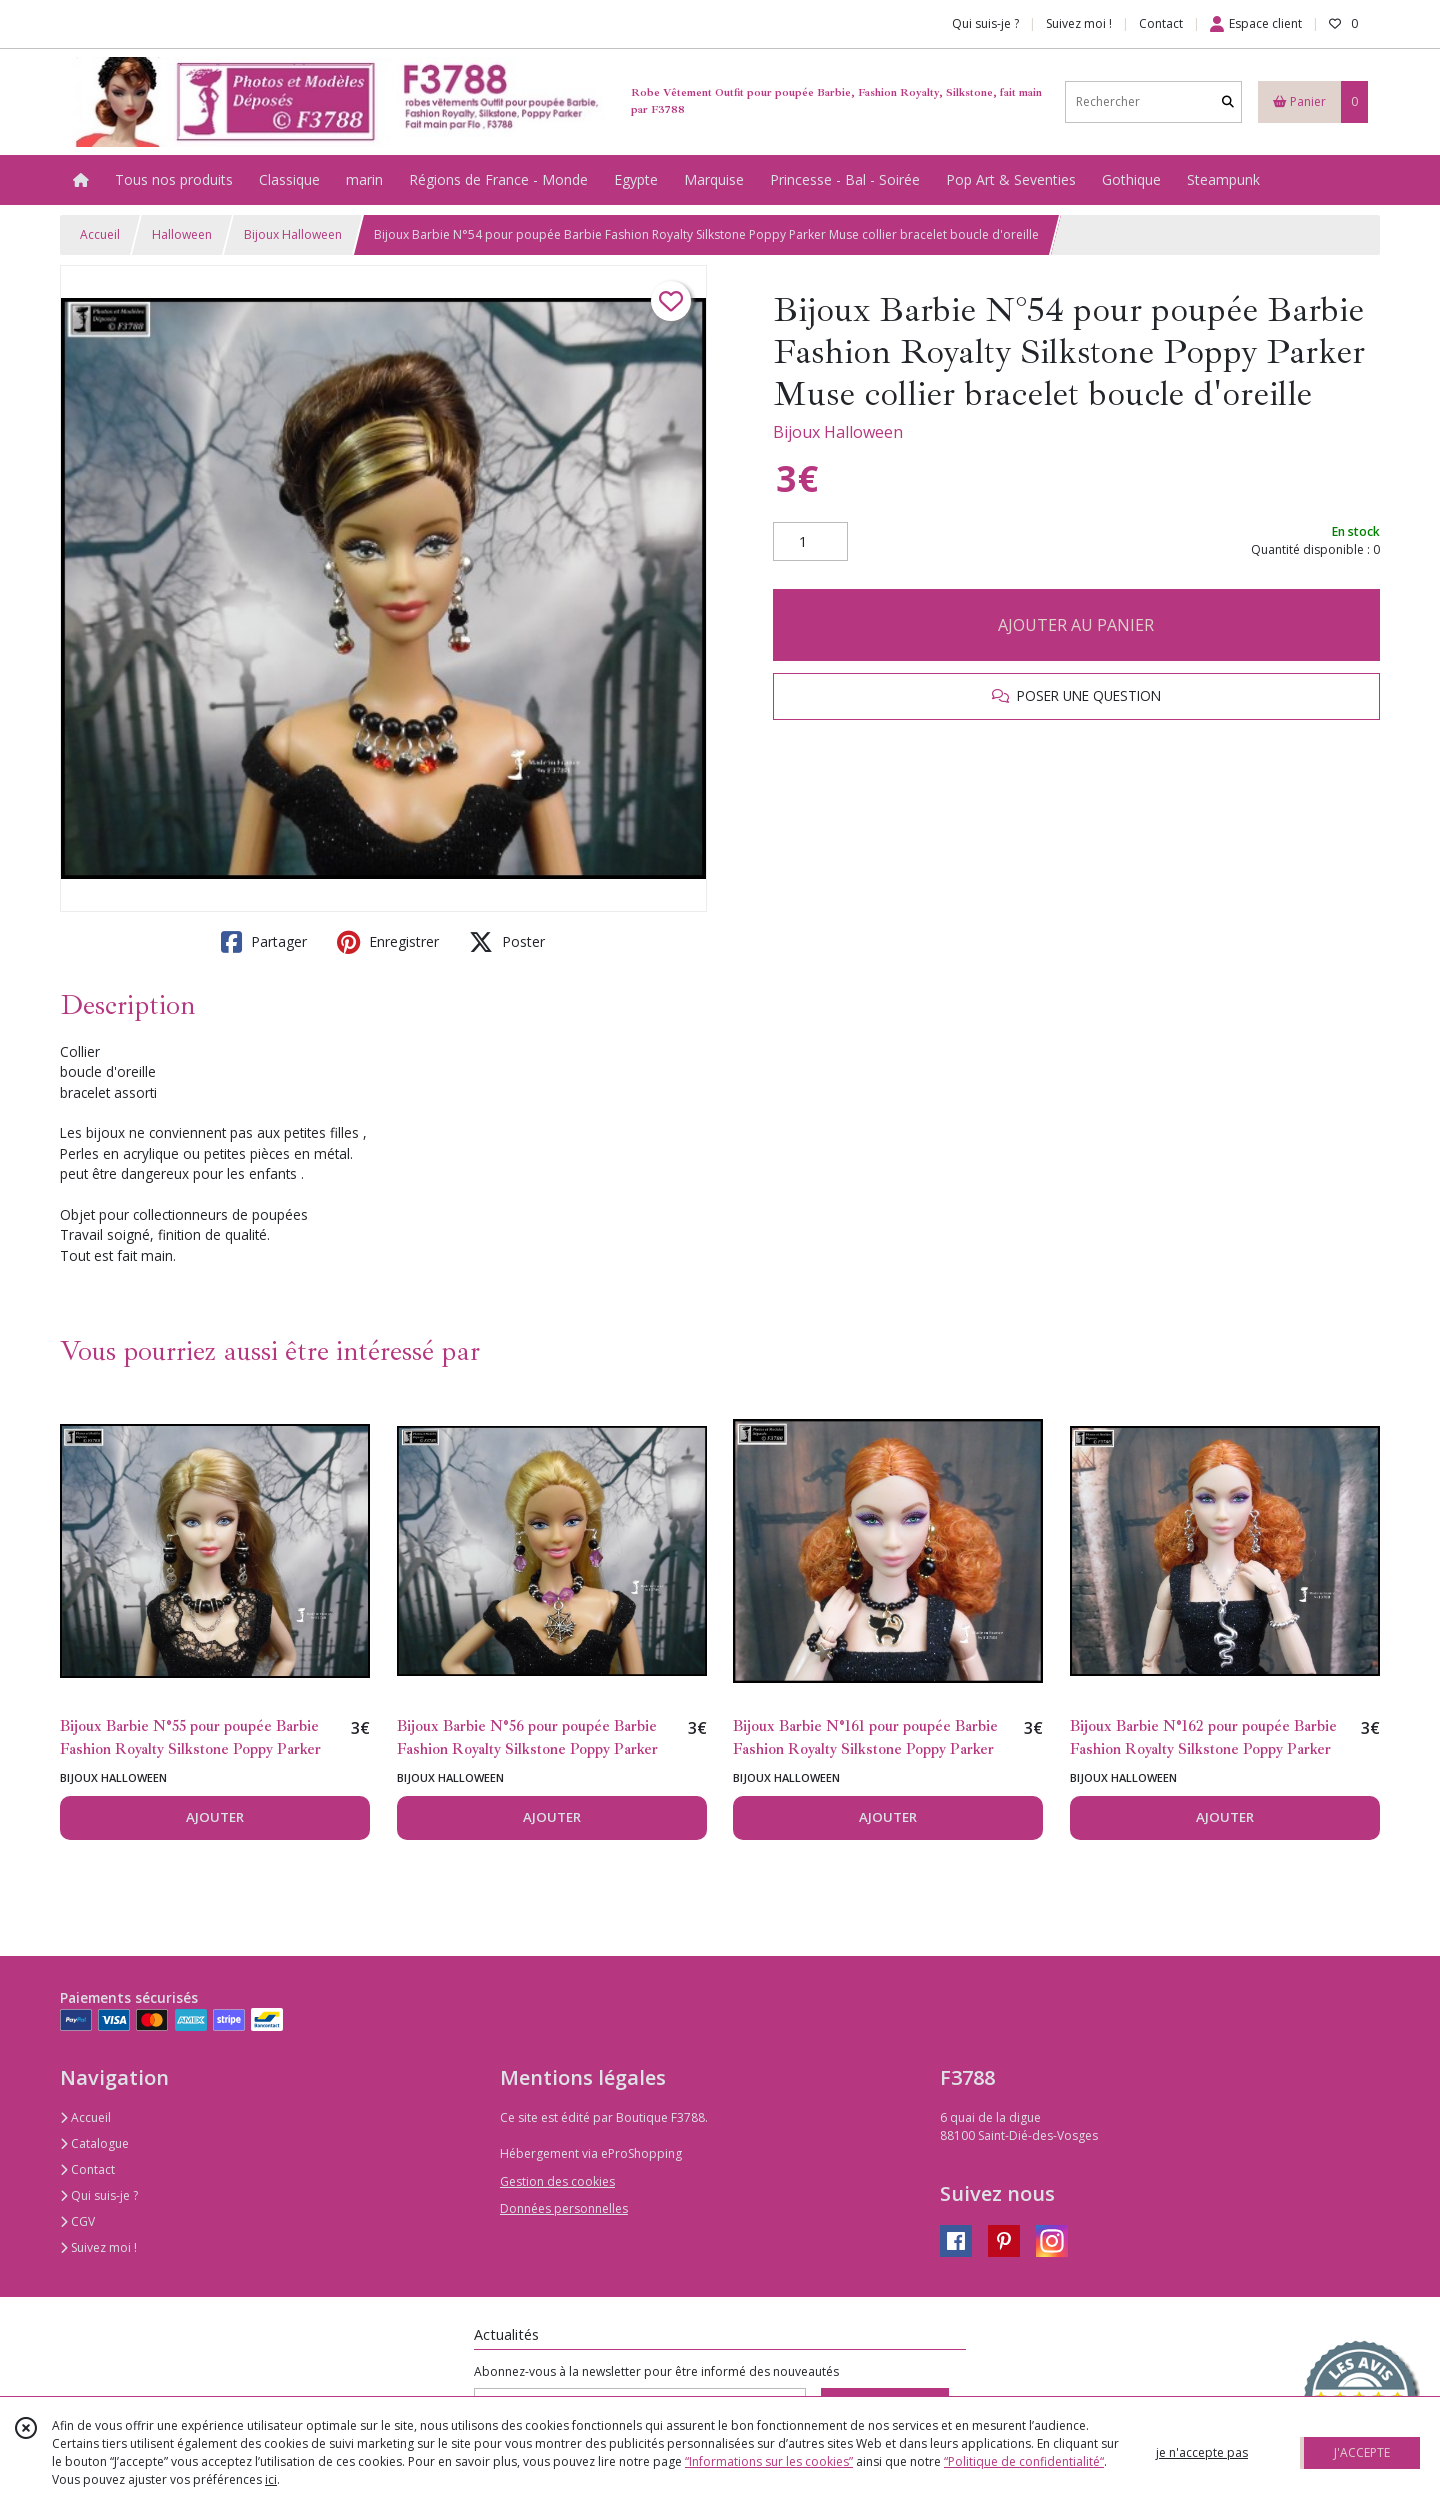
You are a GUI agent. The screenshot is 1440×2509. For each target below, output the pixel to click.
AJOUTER (215, 1817)
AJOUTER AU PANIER (1076, 625)
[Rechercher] (1228, 101)
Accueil (100, 234)
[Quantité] (810, 542)
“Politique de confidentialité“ (1024, 2461)
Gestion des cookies (557, 2181)
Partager (264, 942)
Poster (507, 942)
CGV (77, 2221)
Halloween (182, 234)
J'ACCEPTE (1362, 2452)
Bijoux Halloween (293, 234)
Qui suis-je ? (99, 2195)
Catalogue (94, 2143)
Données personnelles (564, 2208)
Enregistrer (388, 942)
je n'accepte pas (1202, 2452)
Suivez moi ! (98, 2247)
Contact (1161, 23)
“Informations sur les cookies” (769, 2461)
